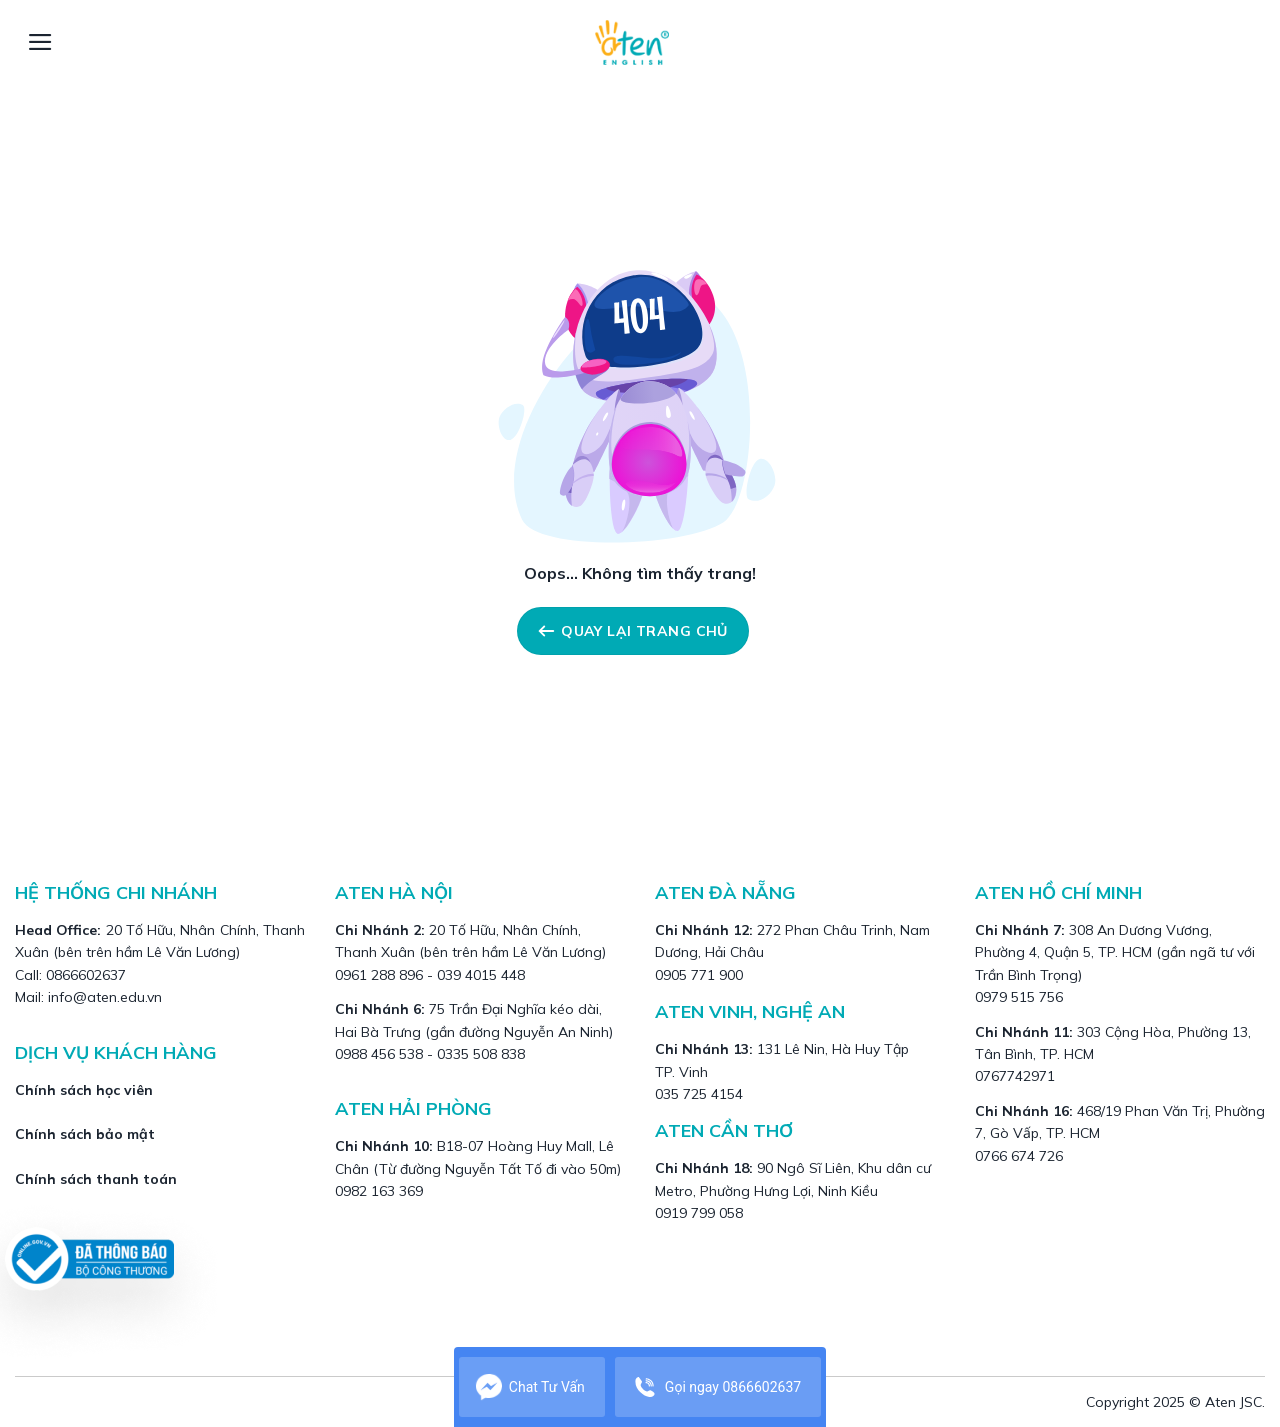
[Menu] (40, 42)
